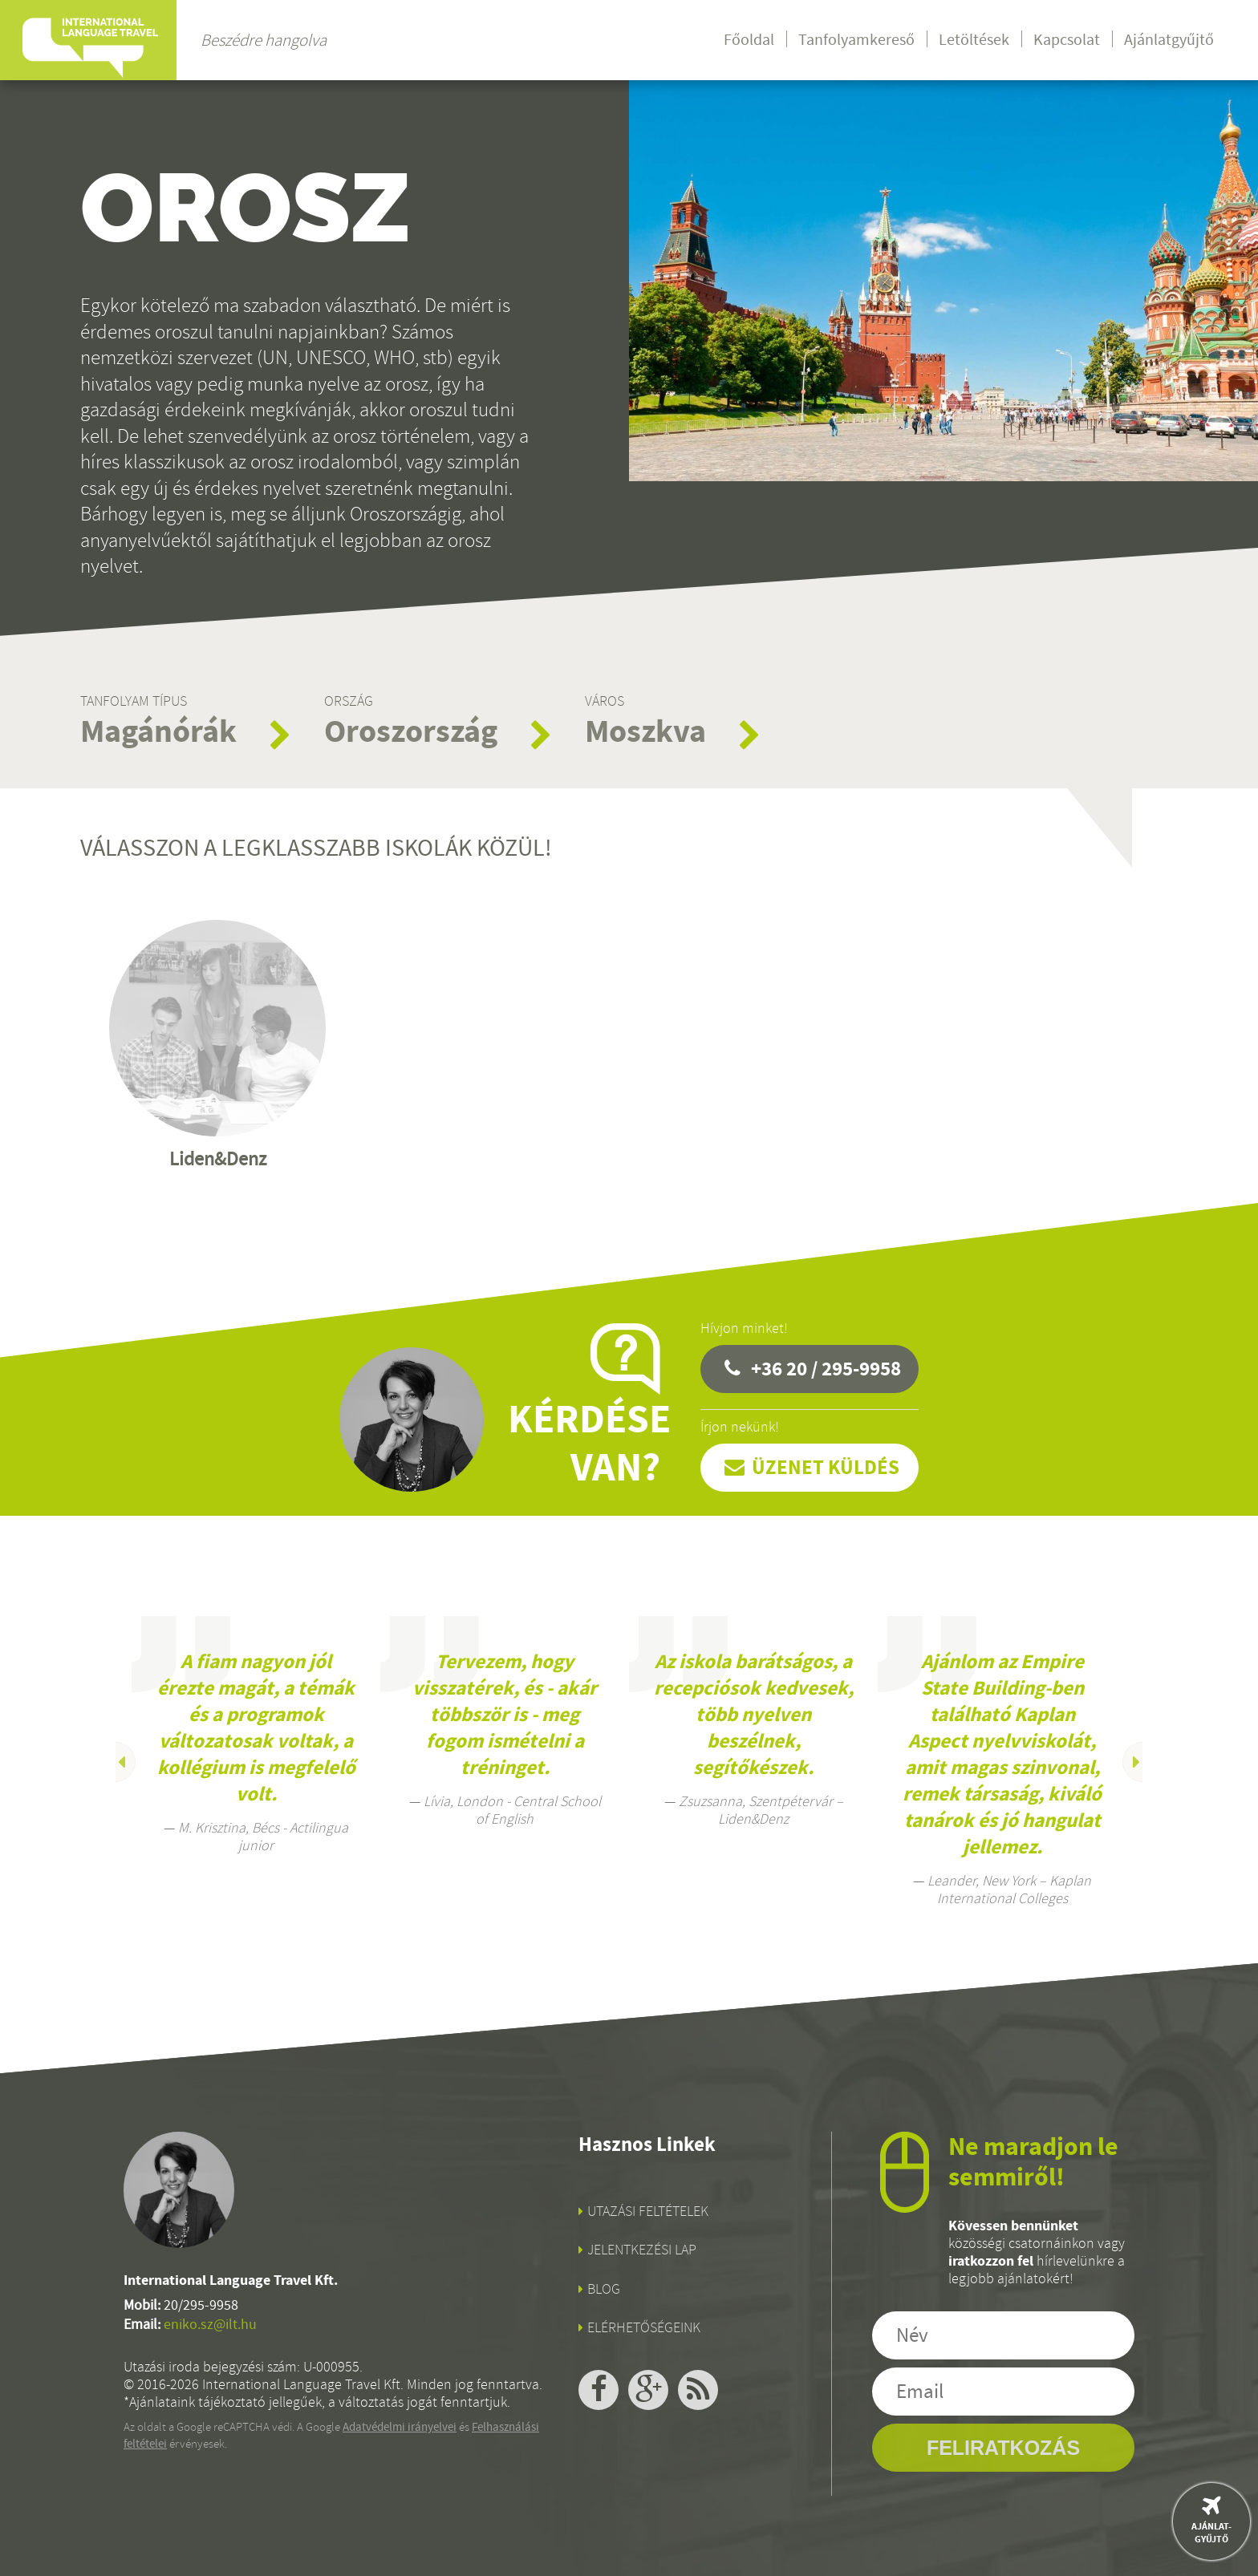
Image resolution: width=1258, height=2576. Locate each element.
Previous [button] (115, 1762)
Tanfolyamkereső (856, 40)
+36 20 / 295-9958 (826, 1368)
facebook (598, 2390)
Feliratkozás (1003, 2447)
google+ (648, 2390)
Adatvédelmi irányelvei (400, 2427)
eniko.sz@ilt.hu (210, 2324)
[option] (256, 1735)
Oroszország (410, 731)
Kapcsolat (1066, 40)
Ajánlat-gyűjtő (1211, 2533)
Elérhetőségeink (643, 2327)
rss (698, 2390)
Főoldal (749, 40)
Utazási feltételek (647, 2211)
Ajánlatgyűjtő (1169, 40)
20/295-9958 (201, 2305)
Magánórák (158, 731)
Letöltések (974, 40)
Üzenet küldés (825, 1467)
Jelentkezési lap (641, 2249)
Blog (603, 2289)
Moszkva (645, 731)
